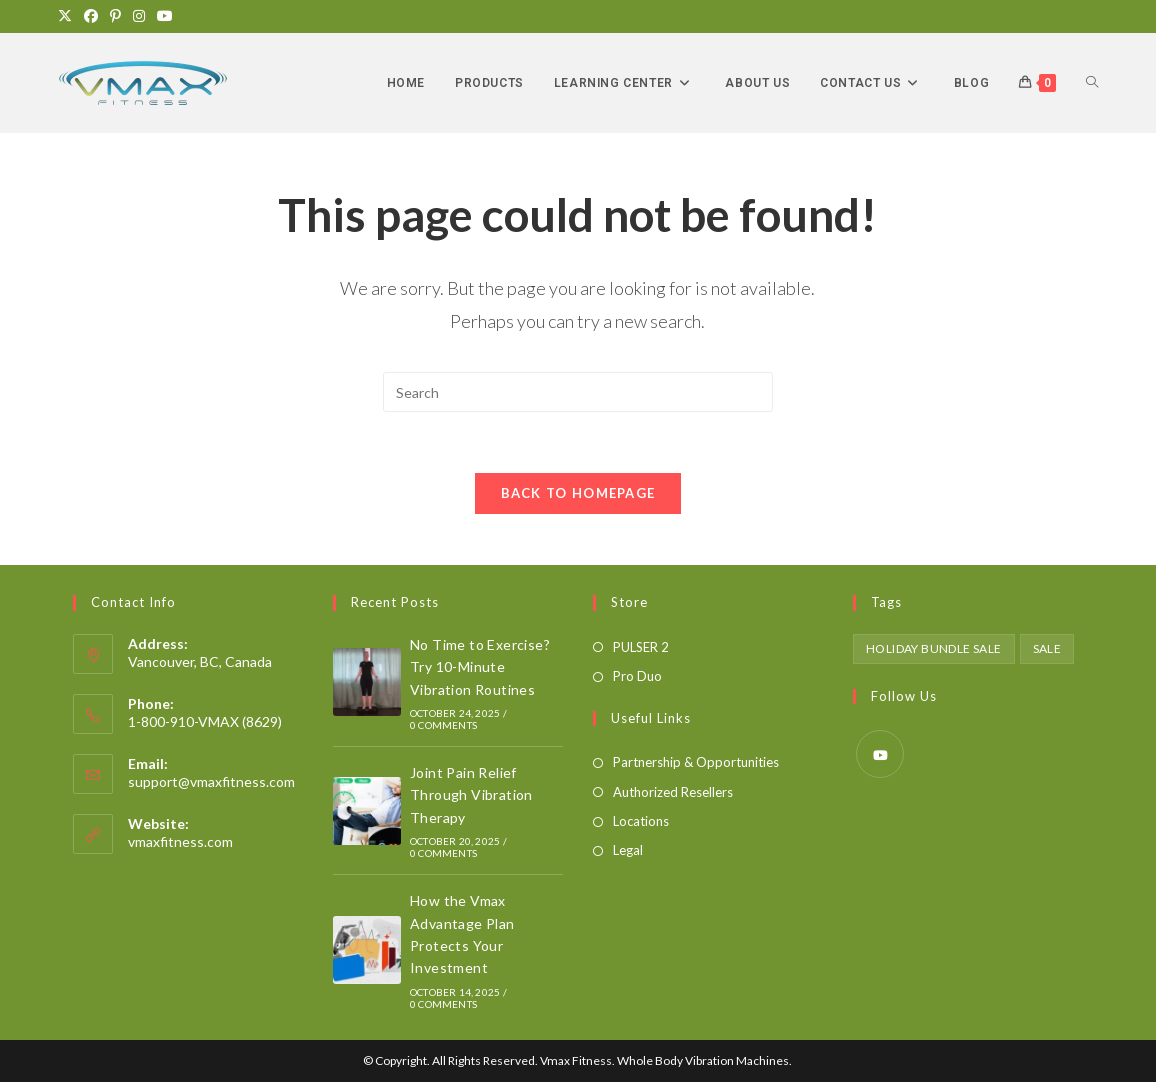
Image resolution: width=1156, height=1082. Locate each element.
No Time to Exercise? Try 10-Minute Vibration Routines (480, 667)
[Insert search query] (578, 392)
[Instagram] (139, 16)
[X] (68, 16)
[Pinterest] (115, 16)
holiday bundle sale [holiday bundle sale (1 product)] (934, 648)
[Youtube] (165, 16)
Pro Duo (637, 676)
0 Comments (443, 725)
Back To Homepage (578, 493)
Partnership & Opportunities (696, 762)
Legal (628, 850)
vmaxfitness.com (180, 841)
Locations (641, 821)
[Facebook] (91, 16)
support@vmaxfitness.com (211, 781)
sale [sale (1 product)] (1047, 648)
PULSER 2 (641, 647)
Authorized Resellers (673, 792)
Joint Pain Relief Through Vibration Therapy (471, 795)
